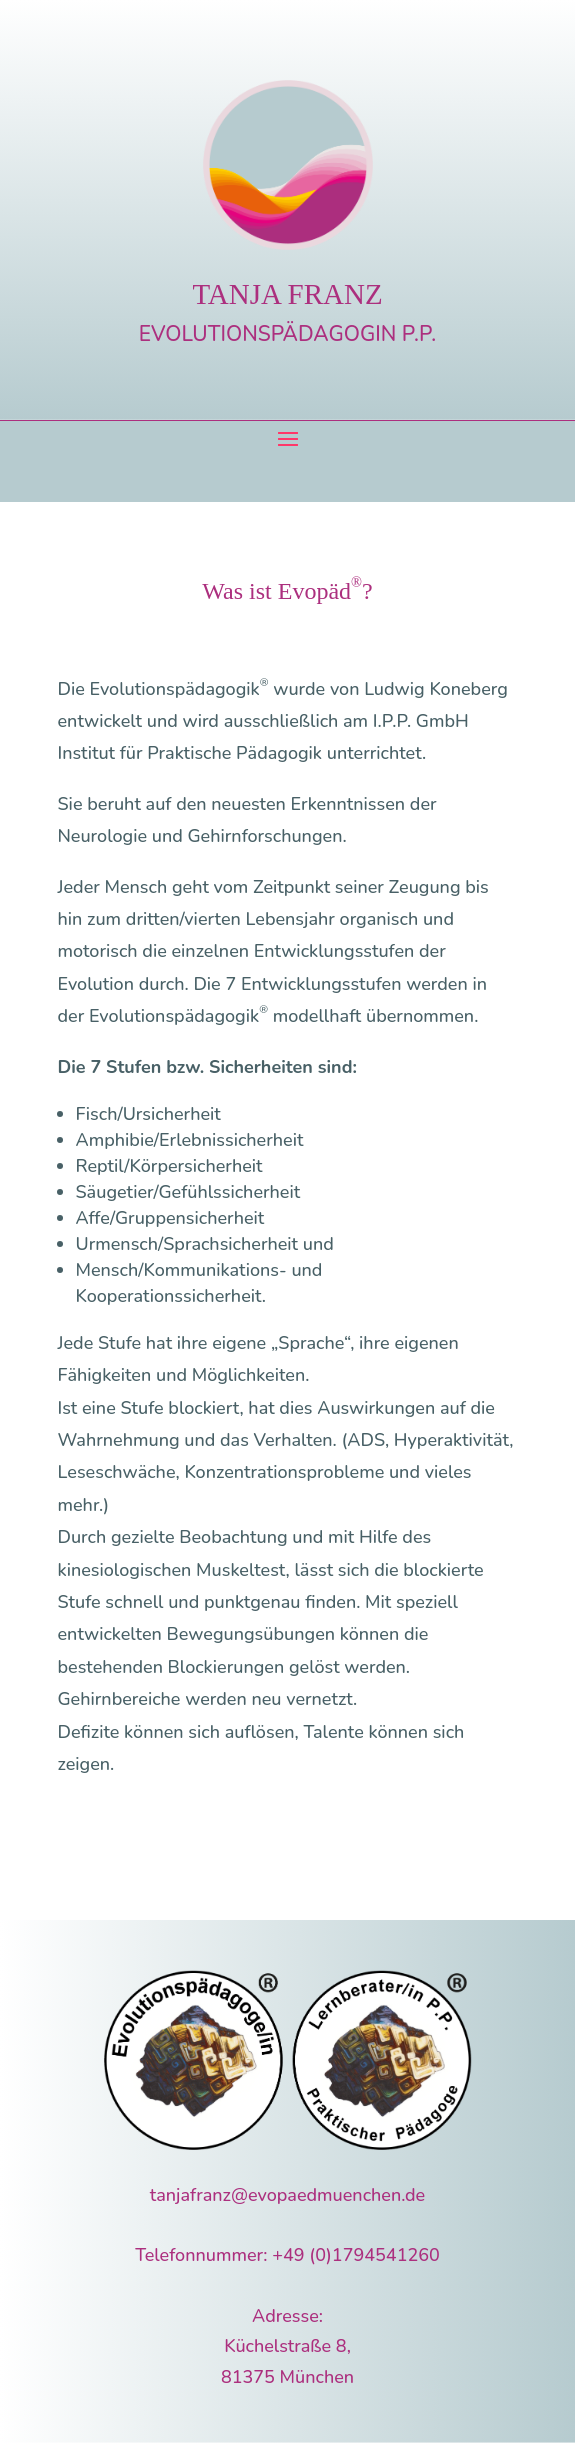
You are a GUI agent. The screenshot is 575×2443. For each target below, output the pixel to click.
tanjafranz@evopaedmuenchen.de (287, 2195)
